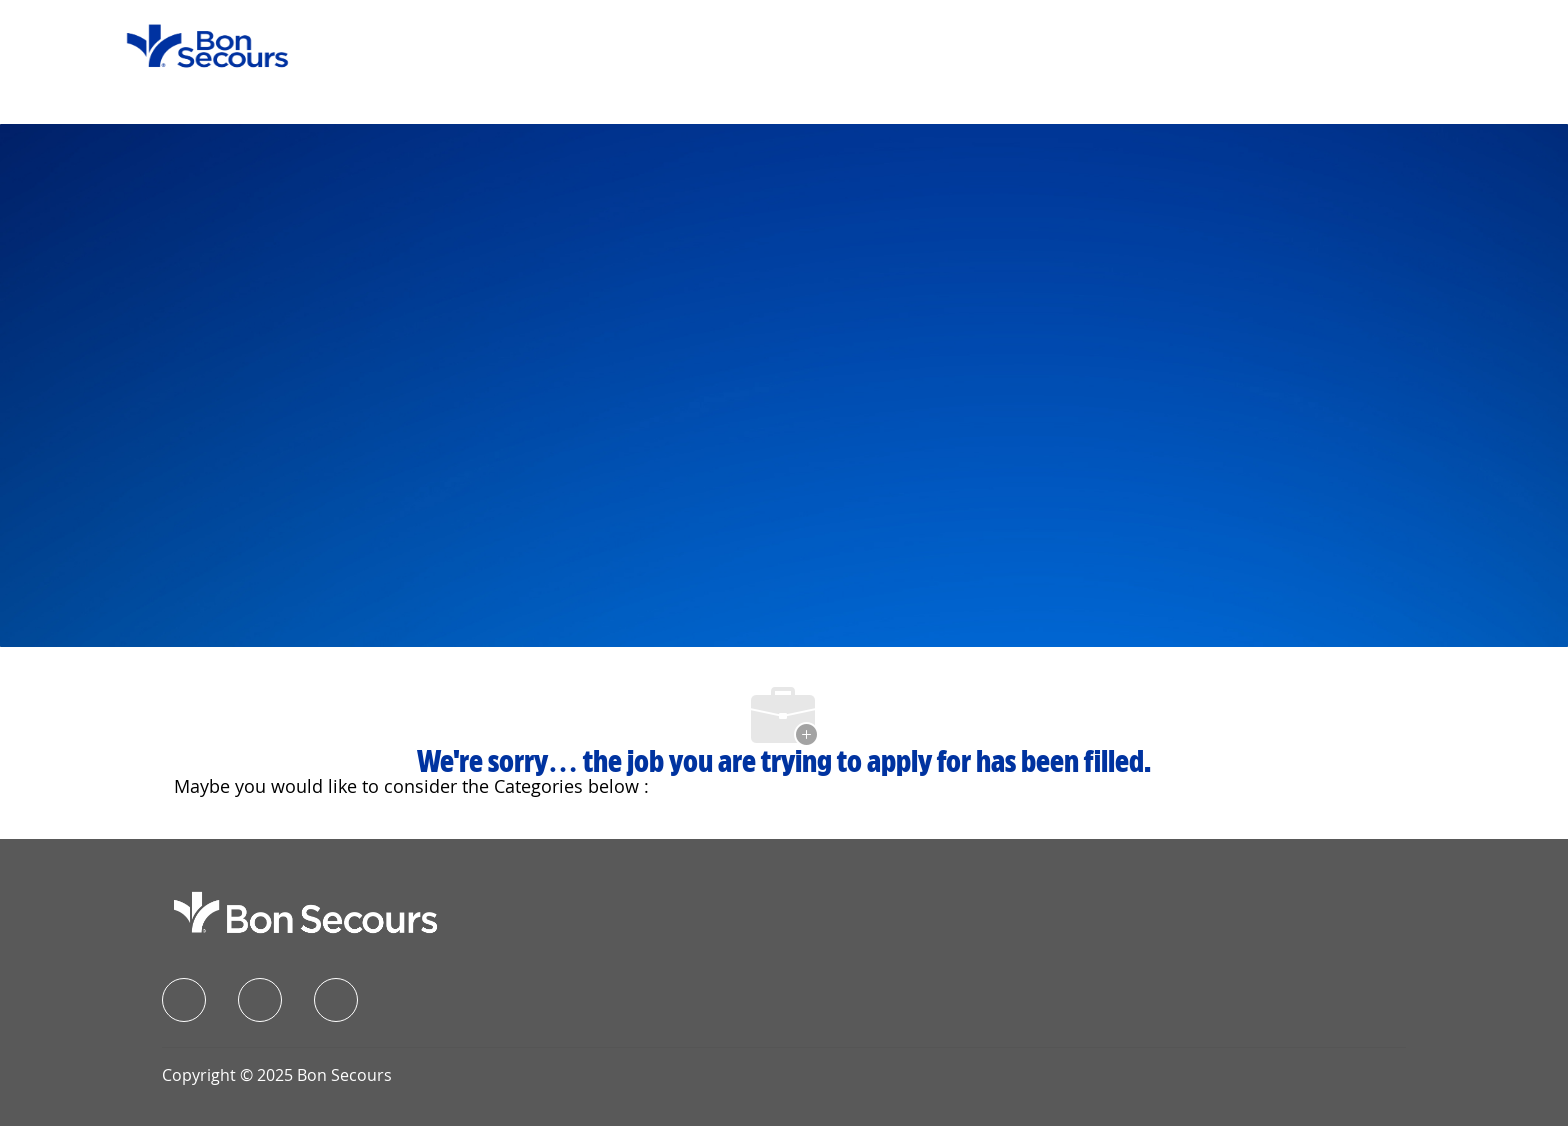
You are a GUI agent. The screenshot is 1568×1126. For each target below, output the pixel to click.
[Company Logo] (195, 44)
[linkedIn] (260, 1000)
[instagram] (336, 1000)
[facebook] (184, 1000)
